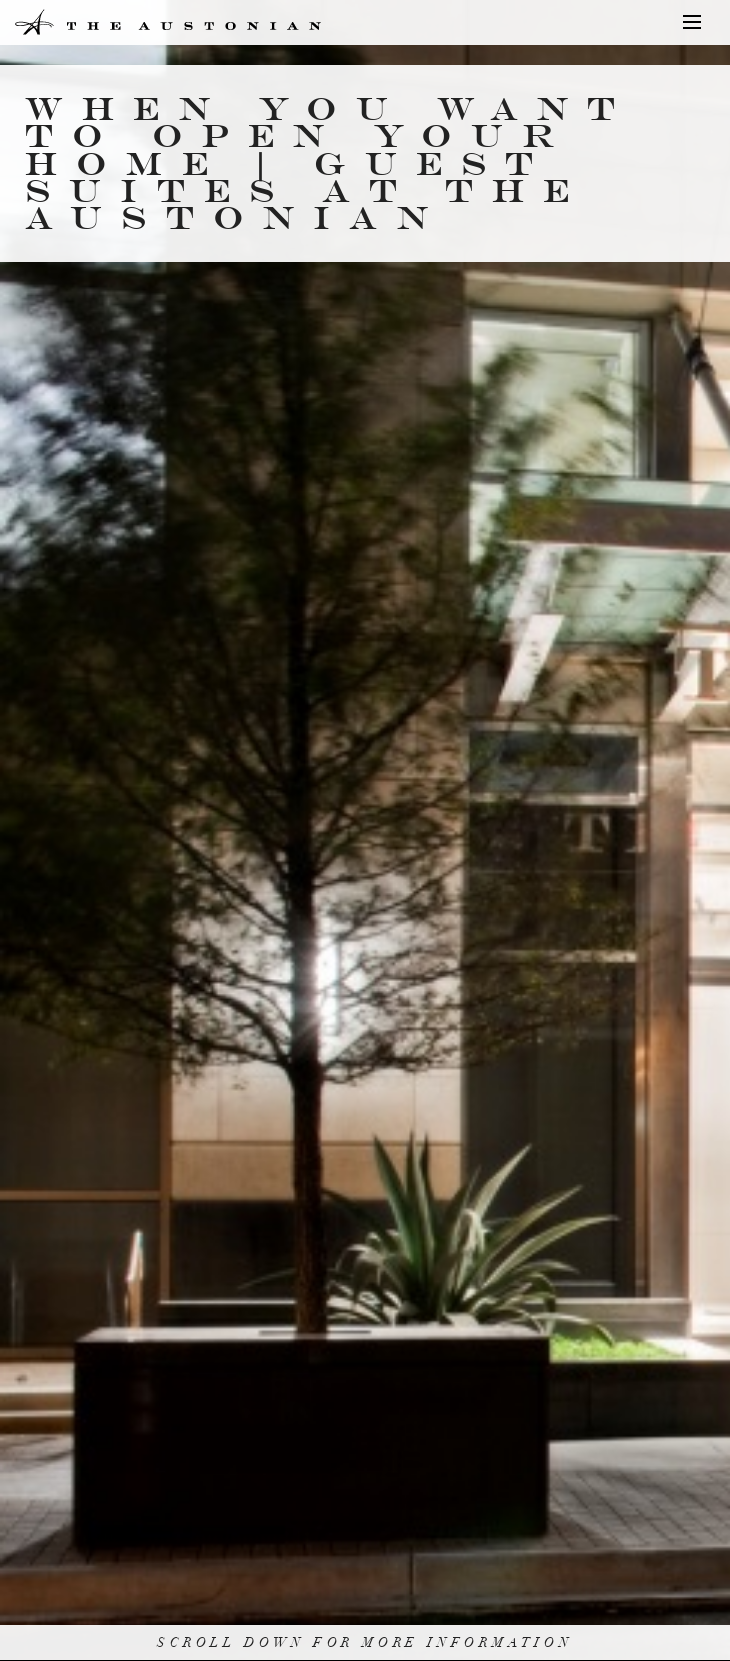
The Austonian (91, 22)
